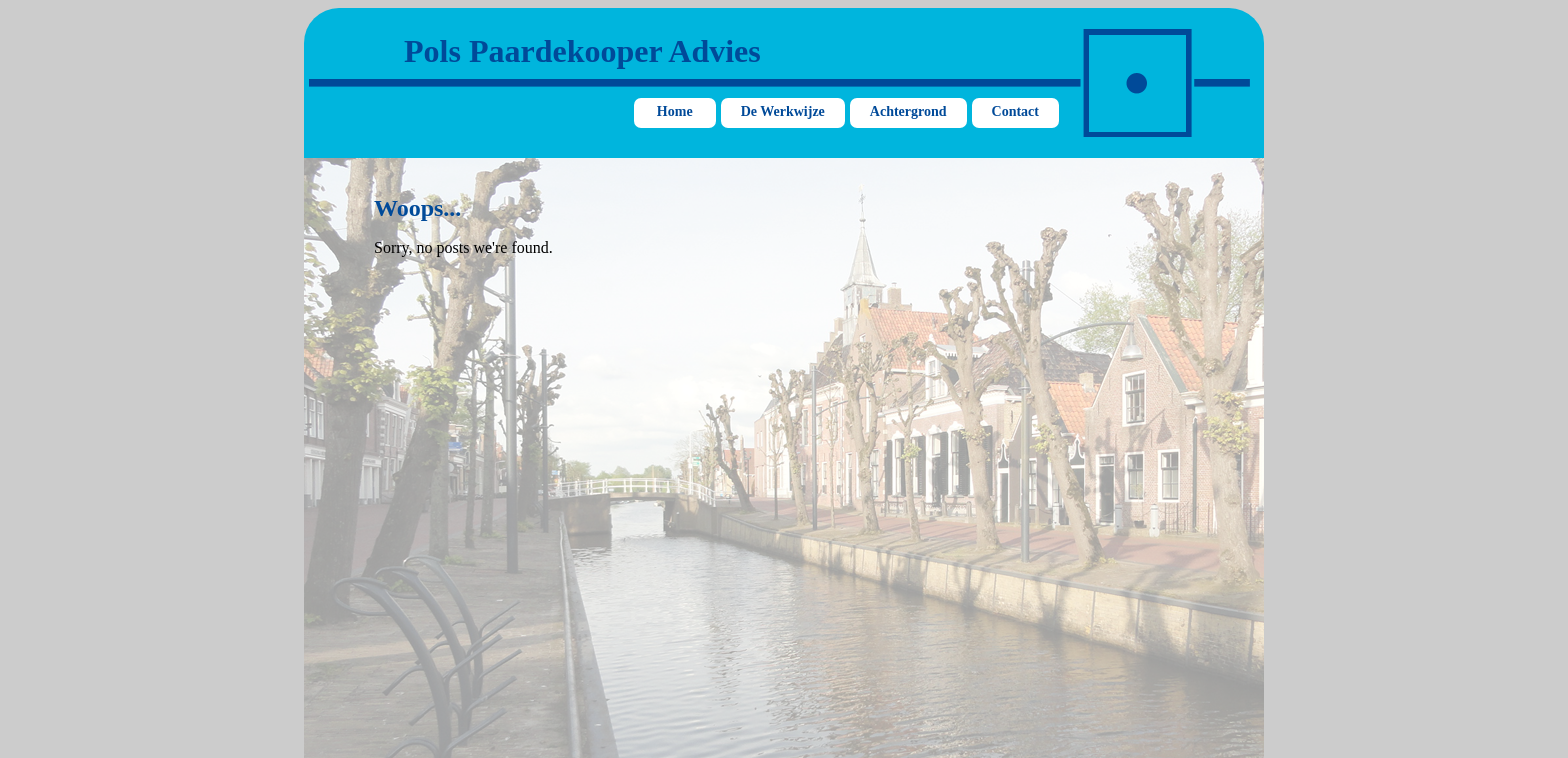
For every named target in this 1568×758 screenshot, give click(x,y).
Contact (1015, 111)
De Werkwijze (783, 111)
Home (675, 111)
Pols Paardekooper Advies (582, 51)
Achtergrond (908, 111)
